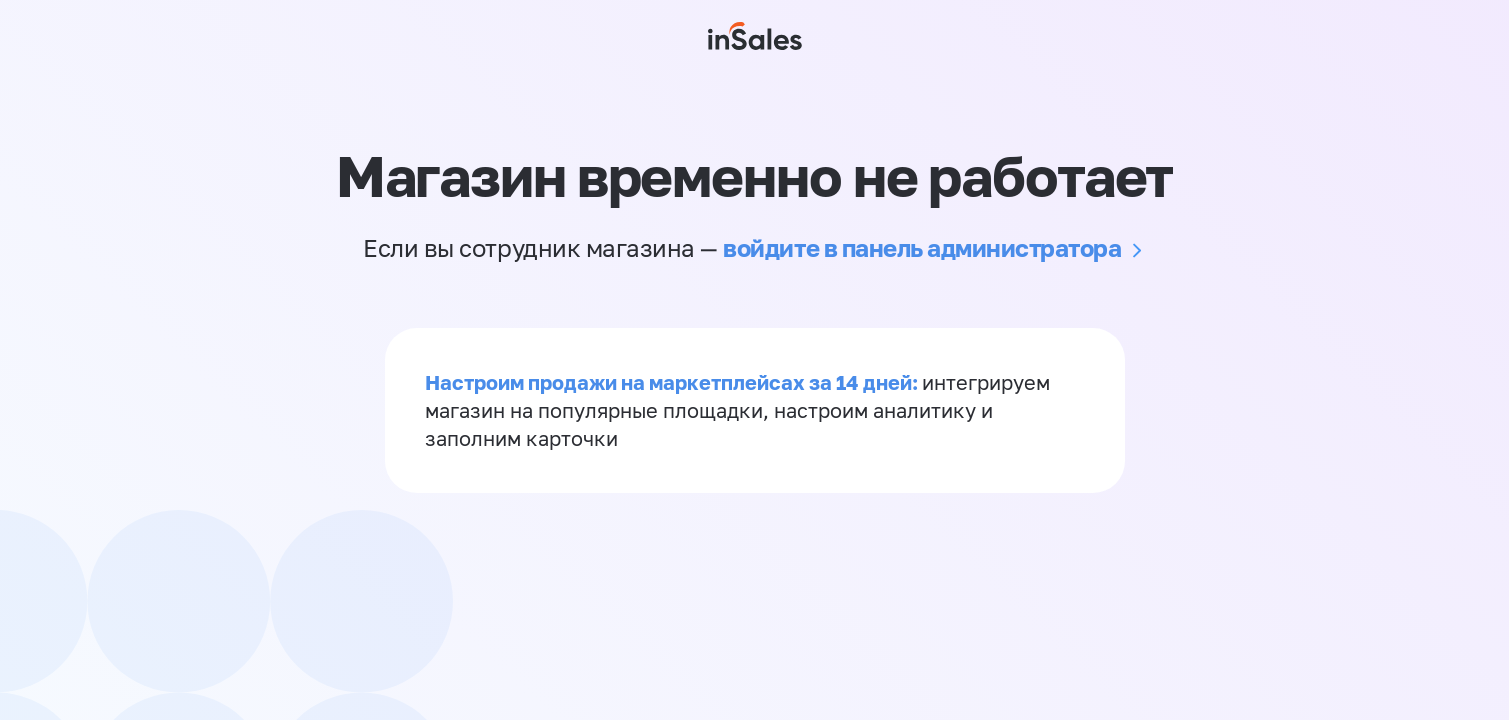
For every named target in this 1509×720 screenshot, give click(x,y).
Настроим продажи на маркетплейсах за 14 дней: (673, 382)
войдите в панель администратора (922, 247)
